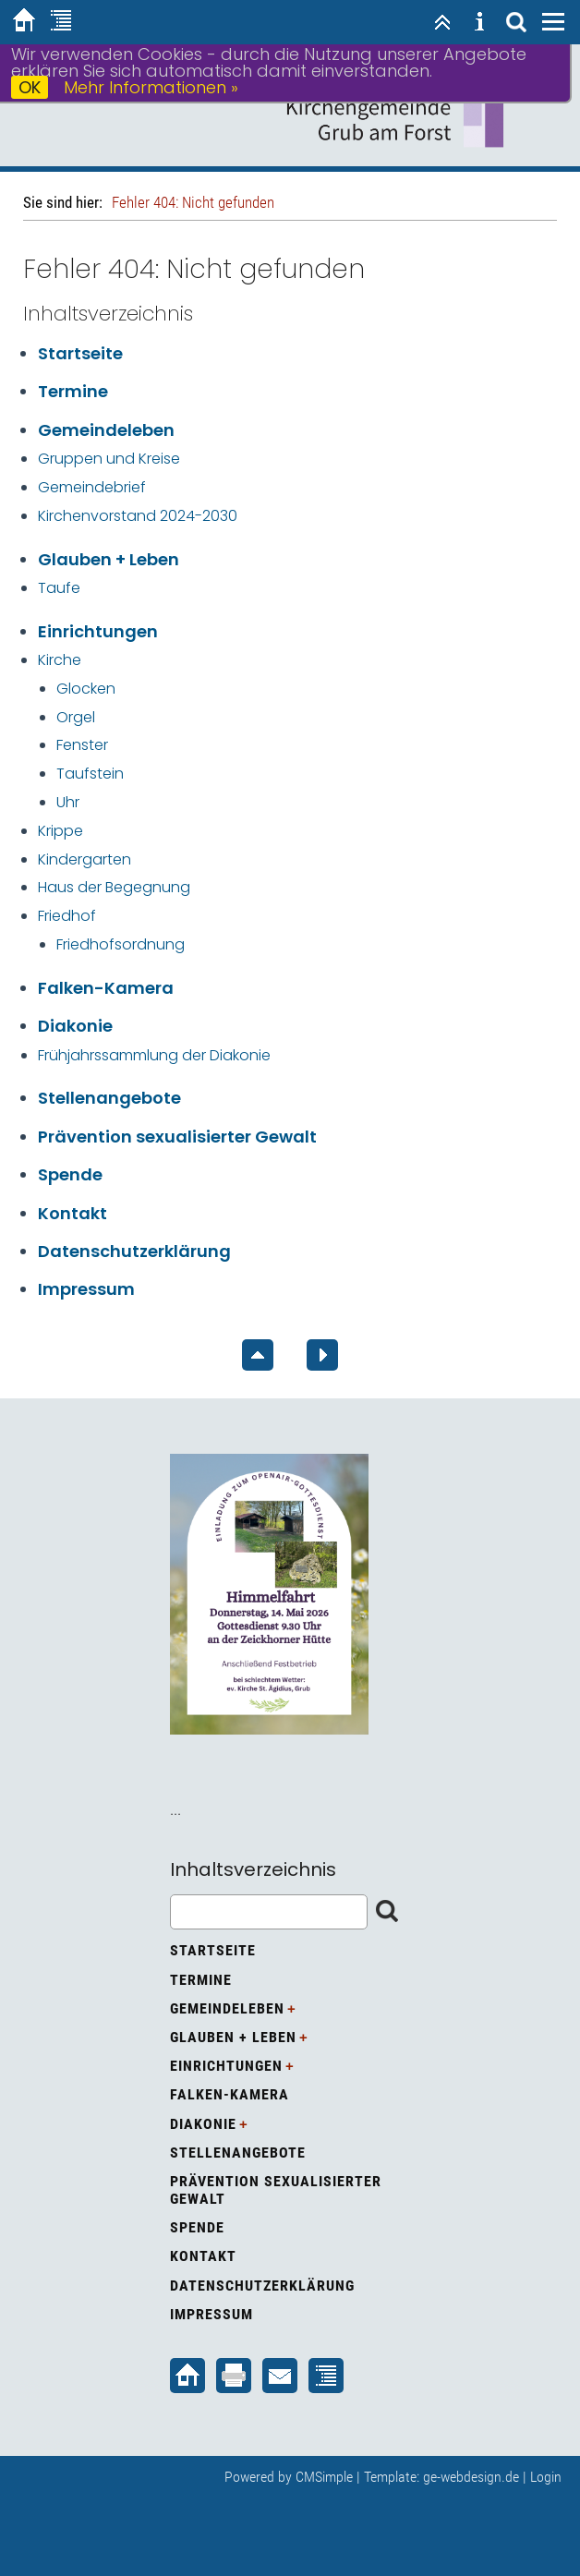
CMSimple (324, 2476)
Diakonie (75, 1025)
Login (546, 2476)
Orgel (75, 717)
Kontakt (72, 1213)
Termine (73, 391)
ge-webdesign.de (471, 2476)
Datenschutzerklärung (134, 1251)
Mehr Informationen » (151, 87)
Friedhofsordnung (120, 944)
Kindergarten (84, 859)
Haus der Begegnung (114, 887)
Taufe (59, 588)
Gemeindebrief (92, 487)
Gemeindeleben (106, 429)
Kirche (59, 660)
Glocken (85, 688)
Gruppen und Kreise (109, 458)
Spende (70, 1174)
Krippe (60, 830)
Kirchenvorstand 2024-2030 (137, 515)
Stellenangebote (109, 1097)
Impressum (86, 1288)
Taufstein (90, 773)
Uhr (67, 802)
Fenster (82, 745)
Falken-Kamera (106, 987)
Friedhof (67, 915)
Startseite (80, 353)
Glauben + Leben (108, 559)
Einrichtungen (98, 631)
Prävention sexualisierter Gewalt (177, 1136)
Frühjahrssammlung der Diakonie (154, 1055)
